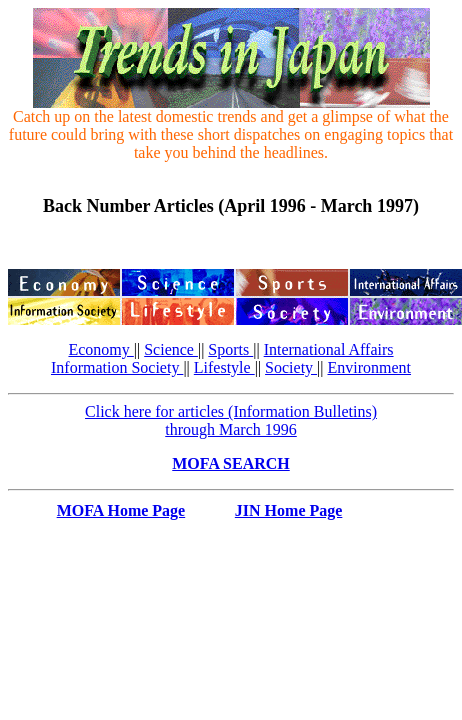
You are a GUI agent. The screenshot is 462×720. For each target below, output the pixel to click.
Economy (100, 349)
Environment (369, 367)
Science (171, 349)
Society (291, 367)
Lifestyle (224, 367)
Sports (230, 349)
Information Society (117, 367)
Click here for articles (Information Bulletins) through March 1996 (231, 420)
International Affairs (329, 349)
